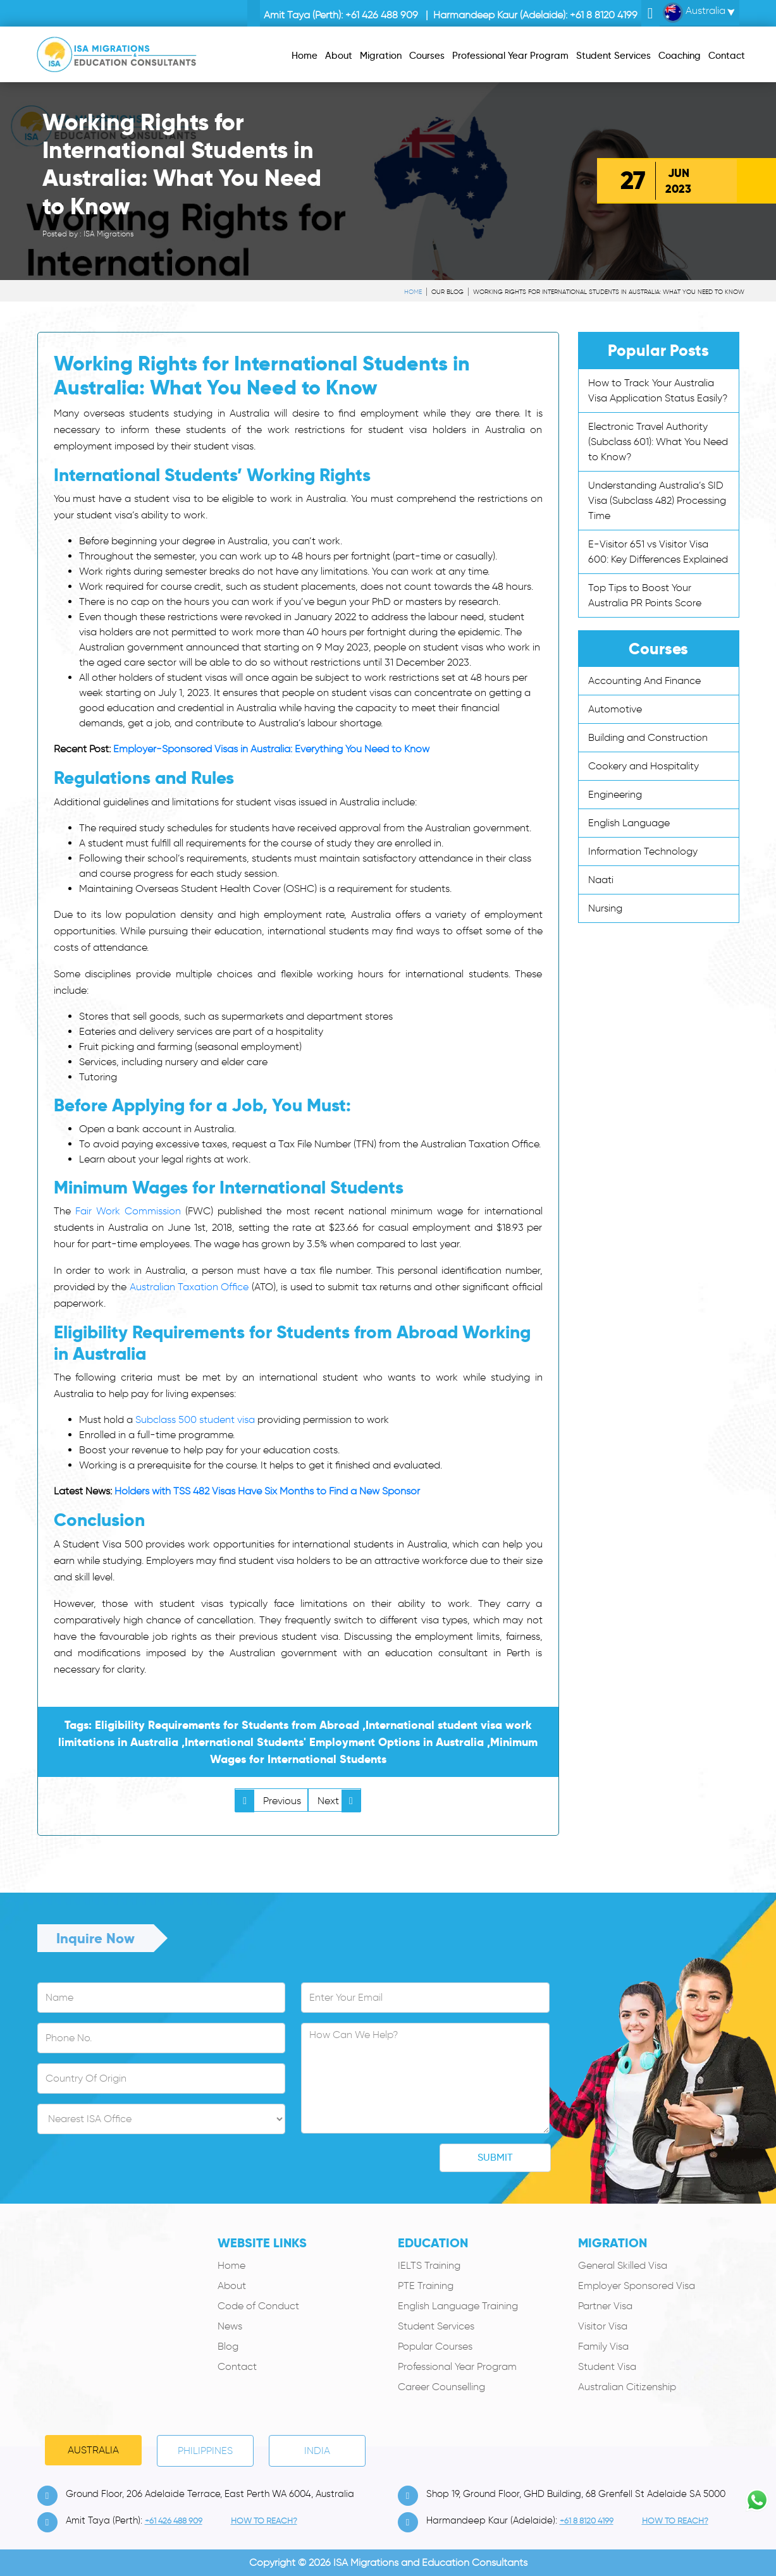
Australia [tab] (93, 2450)
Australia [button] (694, 13)
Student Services (436, 2326)
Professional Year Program (457, 2366)
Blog (228, 2346)
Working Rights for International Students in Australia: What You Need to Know (608, 292)
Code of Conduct (258, 2306)
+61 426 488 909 (381, 15)
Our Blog (447, 292)
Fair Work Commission (128, 1211)
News (230, 2326)
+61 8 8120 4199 (603, 15)
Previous (268, 1801)
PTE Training (425, 2286)
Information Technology (643, 851)
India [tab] (317, 2451)
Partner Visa (605, 2306)
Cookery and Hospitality (643, 766)
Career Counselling (441, 2387)
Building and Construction (648, 737)
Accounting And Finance (644, 681)
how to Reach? (264, 2520)
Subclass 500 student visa (195, 1419)
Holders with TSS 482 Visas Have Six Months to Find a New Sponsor (267, 1491)
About (232, 2286)
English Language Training (458, 2306)
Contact (237, 2366)
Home (413, 292)
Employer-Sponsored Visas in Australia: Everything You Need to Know (271, 749)
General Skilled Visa (622, 2265)
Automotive (615, 709)
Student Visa (607, 2366)
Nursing (605, 908)
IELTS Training (429, 2265)
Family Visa (603, 2346)
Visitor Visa (602, 2326)
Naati (600, 880)
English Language (629, 823)
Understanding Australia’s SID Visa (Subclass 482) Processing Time (657, 500)
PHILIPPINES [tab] (205, 2451)
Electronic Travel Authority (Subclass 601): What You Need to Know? (658, 441)
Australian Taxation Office (189, 1287)
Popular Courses (435, 2346)
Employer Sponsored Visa (636, 2286)
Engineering (615, 794)
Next (338, 1801)
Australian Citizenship (627, 2387)
